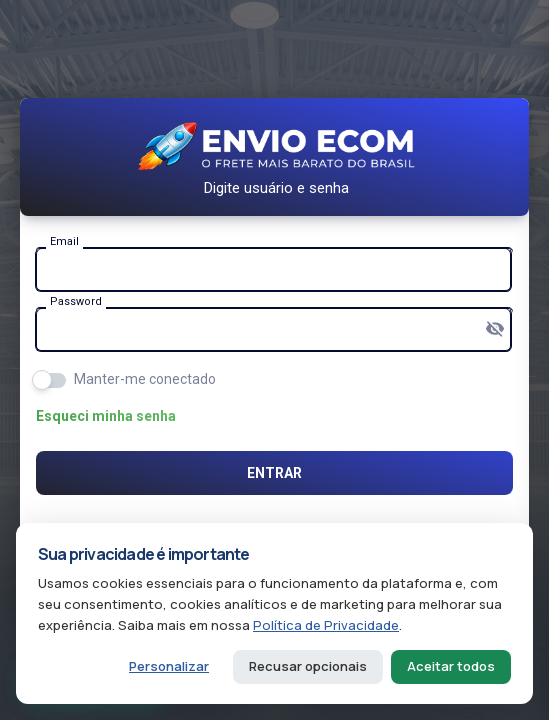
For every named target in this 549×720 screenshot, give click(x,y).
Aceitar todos (451, 666)
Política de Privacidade (326, 625)
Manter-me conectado (145, 379)
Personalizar (169, 666)
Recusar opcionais (308, 666)
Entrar (274, 473)
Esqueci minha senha (106, 416)
